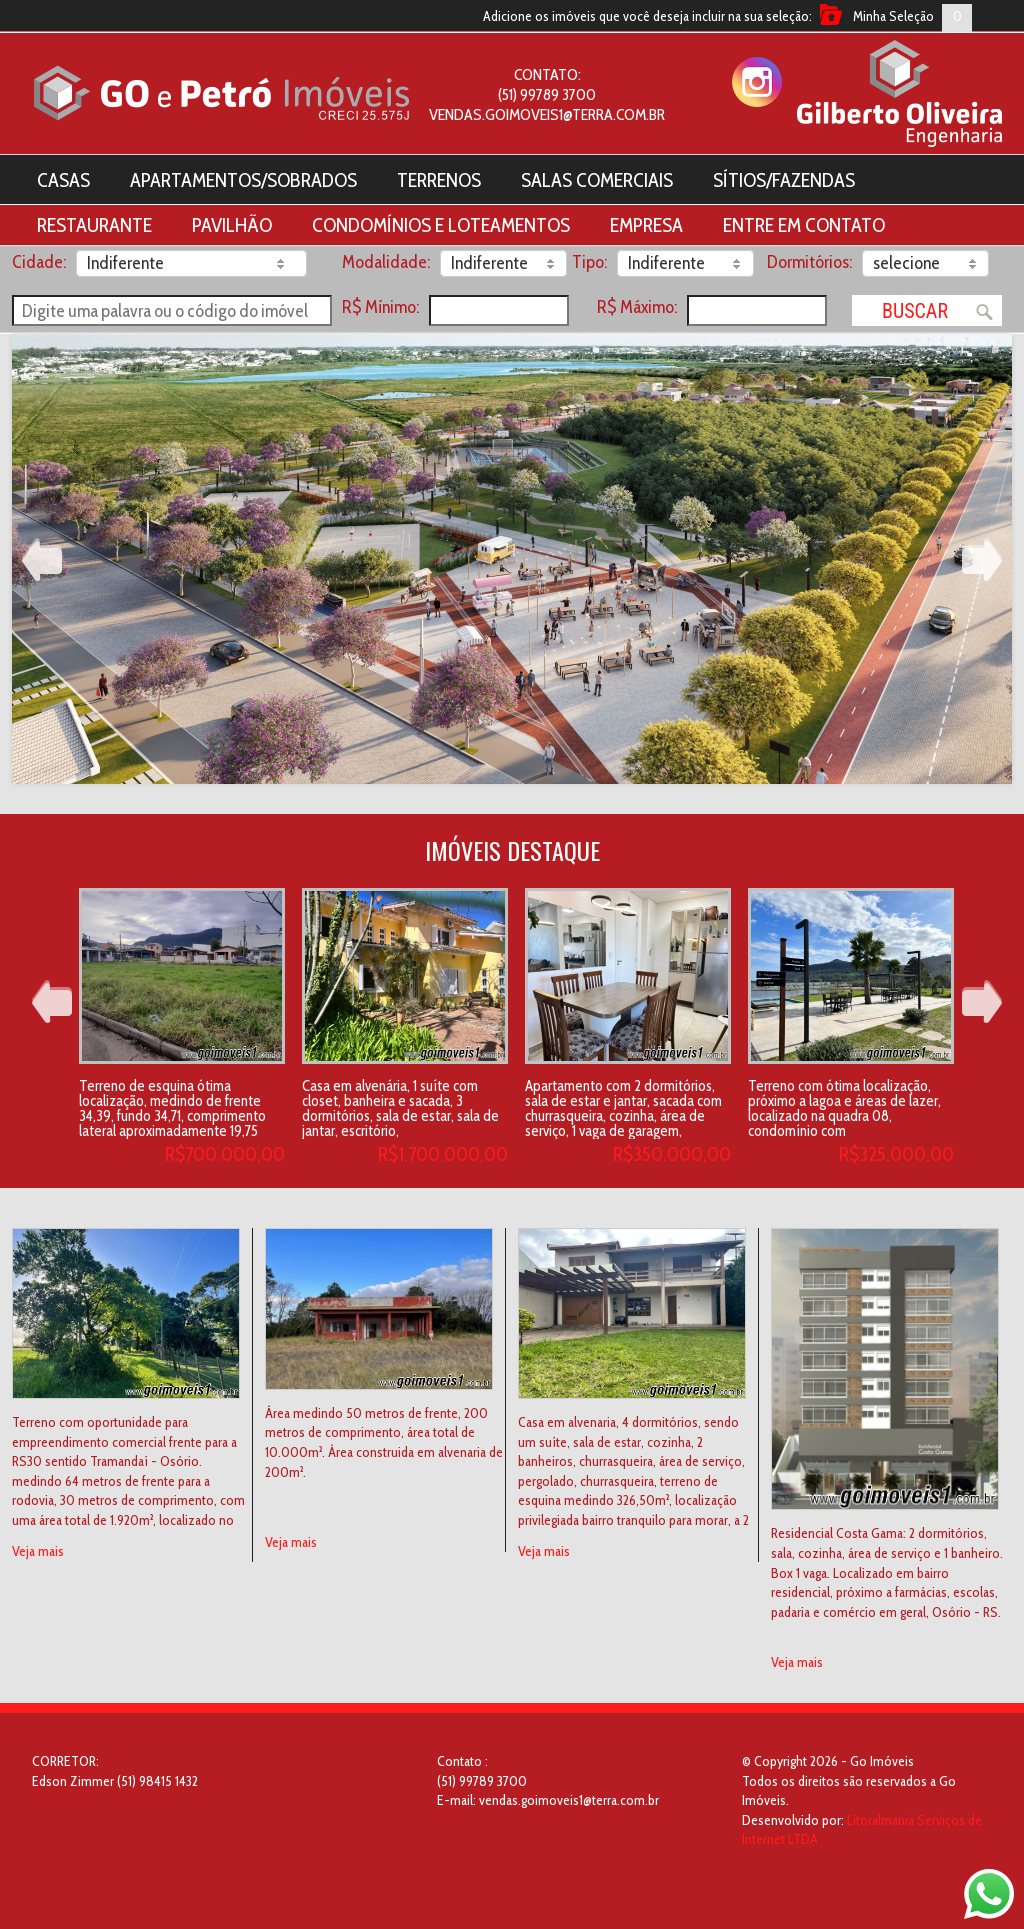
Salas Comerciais (597, 180)
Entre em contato (804, 225)
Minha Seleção (893, 16)
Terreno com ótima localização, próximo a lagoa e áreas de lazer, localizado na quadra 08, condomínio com (844, 1108)
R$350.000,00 (672, 1154)
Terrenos (439, 180)
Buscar (915, 311)
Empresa (646, 225)
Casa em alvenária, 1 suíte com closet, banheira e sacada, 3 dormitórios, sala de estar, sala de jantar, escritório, (400, 1108)
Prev (42, 559)
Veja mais (38, 1551)
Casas (63, 180)
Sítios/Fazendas (784, 180)
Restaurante (94, 225)
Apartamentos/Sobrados (243, 180)
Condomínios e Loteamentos (441, 225)
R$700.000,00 (225, 1154)
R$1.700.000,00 (443, 1154)
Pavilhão (232, 225)
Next (982, 559)
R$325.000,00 (896, 1154)
